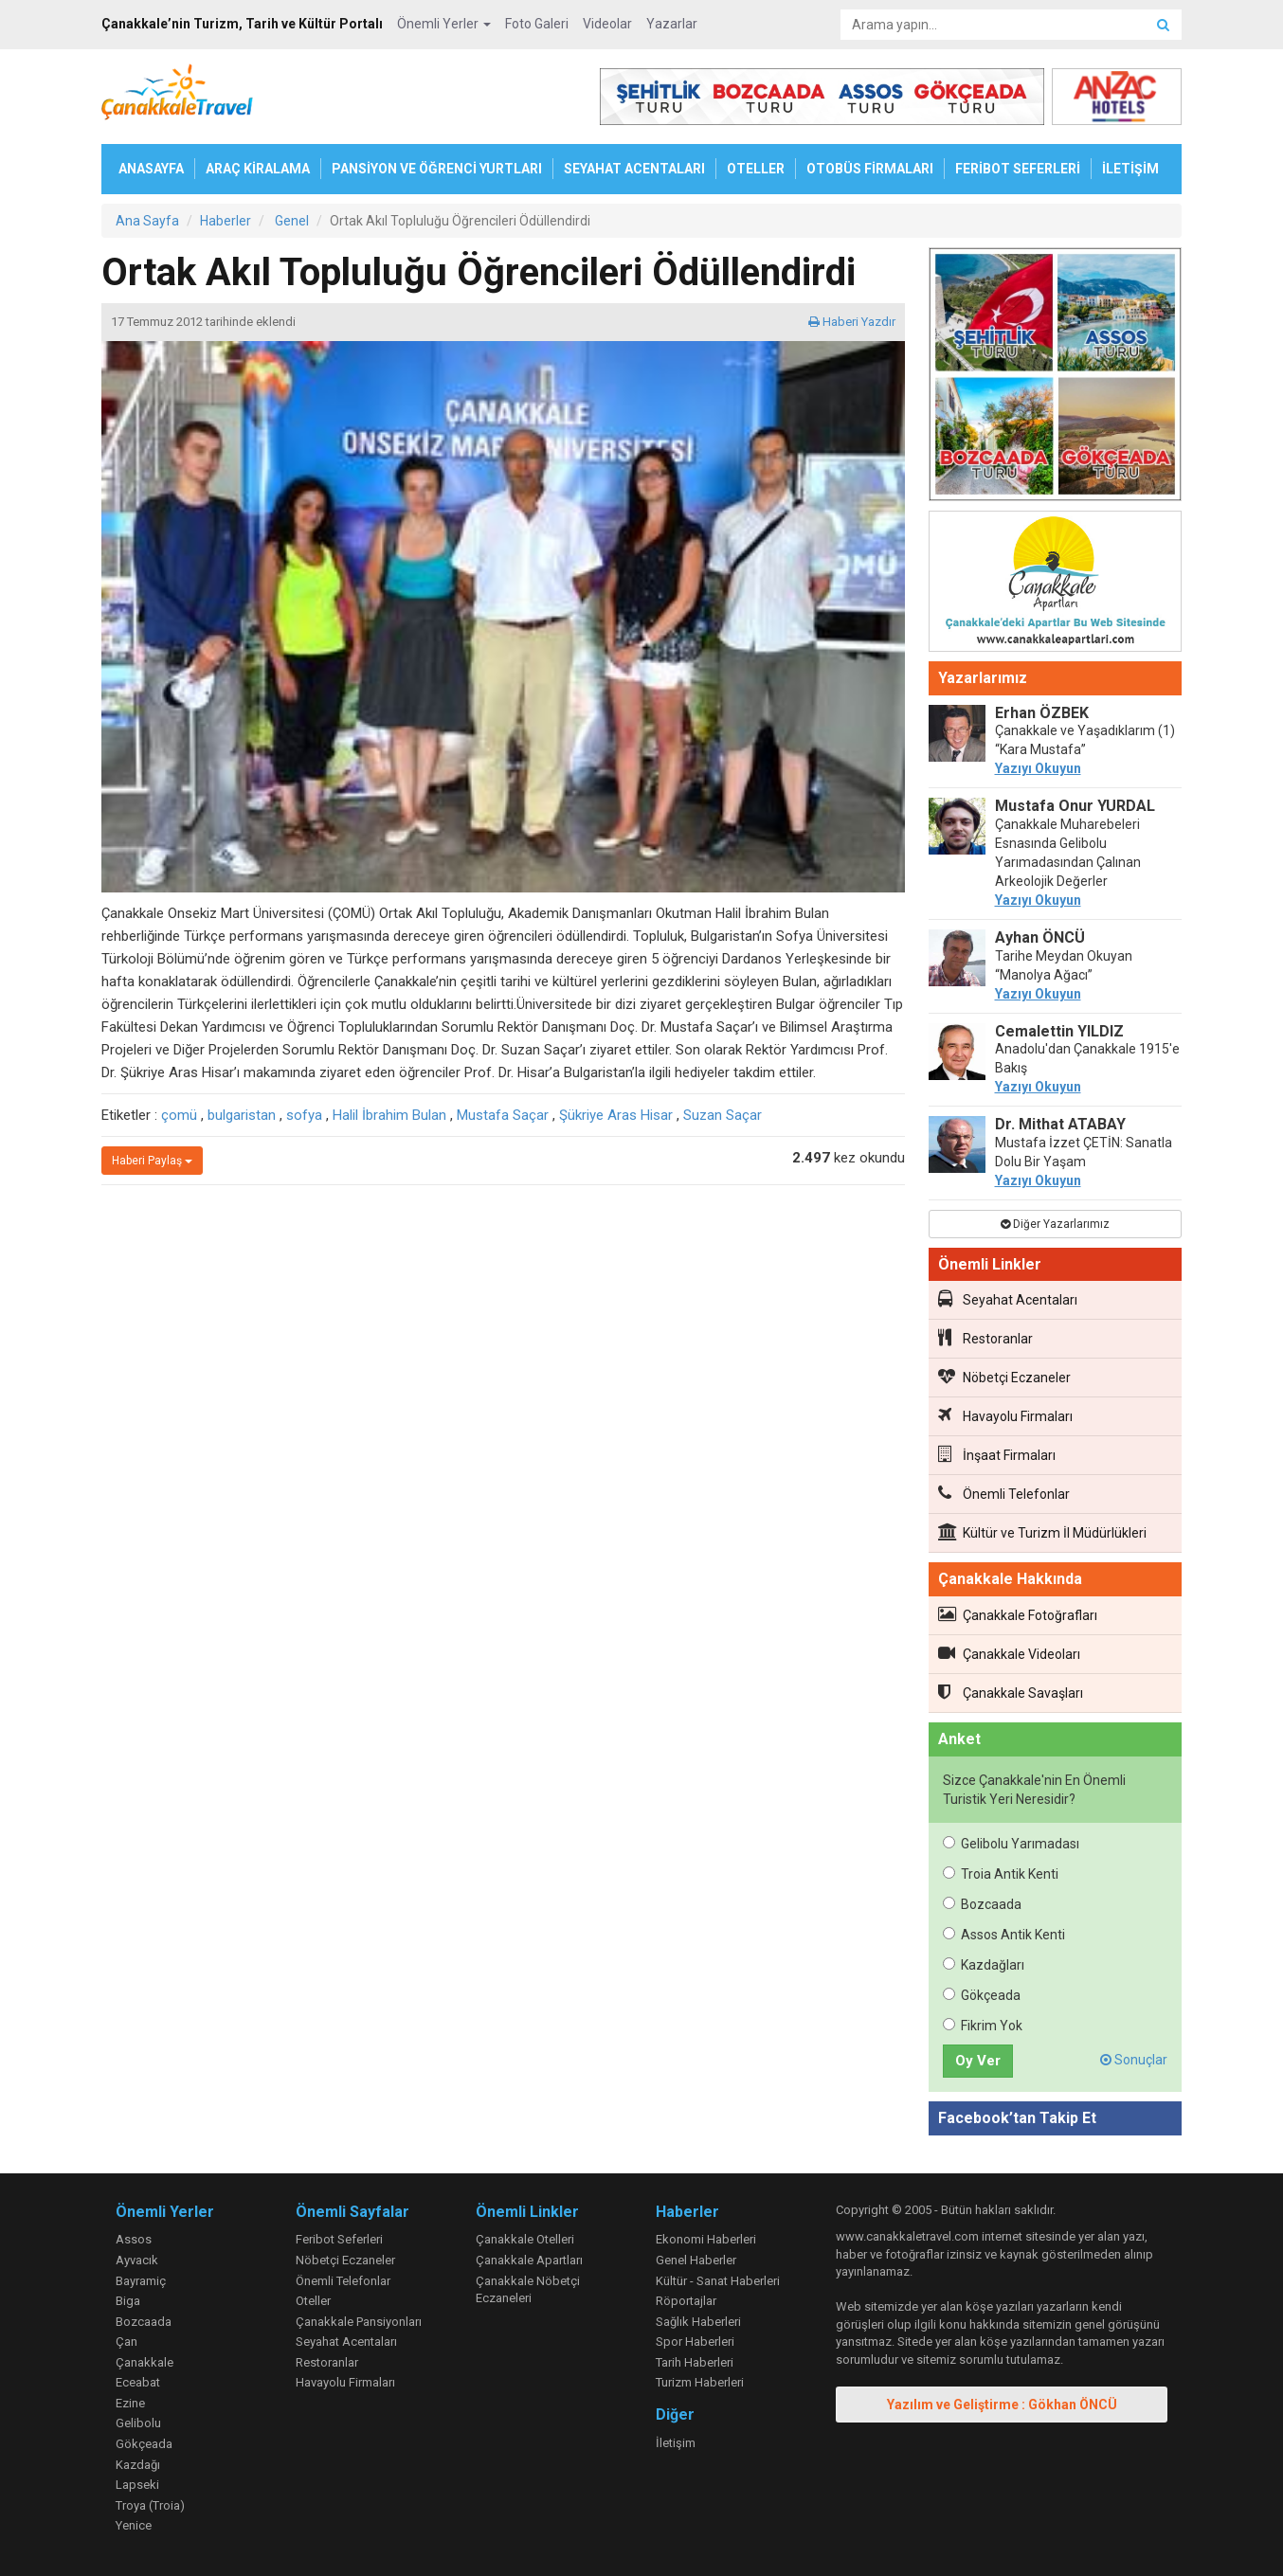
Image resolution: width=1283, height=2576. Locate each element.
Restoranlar (985, 1337)
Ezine (130, 2403)
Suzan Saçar (722, 1115)
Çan (126, 2341)
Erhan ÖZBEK (1042, 713)
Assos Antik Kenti (1004, 1934)
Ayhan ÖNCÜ (1040, 937)
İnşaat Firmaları (997, 1454)
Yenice (134, 2525)
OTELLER (756, 168)
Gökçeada (982, 1995)
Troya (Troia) (150, 2505)
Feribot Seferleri (339, 2239)
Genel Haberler (696, 2260)
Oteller (313, 2301)
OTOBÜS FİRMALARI (869, 168)
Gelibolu (138, 2423)
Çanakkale (144, 2362)
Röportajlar (686, 2301)
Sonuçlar (1133, 2059)
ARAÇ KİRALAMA (258, 168)
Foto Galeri (537, 23)
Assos (134, 2239)
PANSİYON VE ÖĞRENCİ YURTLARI (437, 168)
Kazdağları (983, 1965)
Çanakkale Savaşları (1010, 1692)
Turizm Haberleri (700, 2382)
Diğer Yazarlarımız (1055, 1224)
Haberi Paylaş (152, 1160)
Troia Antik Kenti (1000, 1874)
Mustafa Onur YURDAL (1075, 806)
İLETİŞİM (1130, 168)
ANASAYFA (151, 168)
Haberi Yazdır (851, 322)
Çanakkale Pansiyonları (359, 2322)
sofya (304, 1115)
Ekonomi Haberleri (706, 2239)
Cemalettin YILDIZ (1059, 1031)
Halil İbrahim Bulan (389, 1115)
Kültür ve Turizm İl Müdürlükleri (1042, 1531)
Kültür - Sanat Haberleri (718, 2281)
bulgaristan (242, 1115)
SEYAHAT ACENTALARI (634, 168)
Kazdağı (138, 2465)
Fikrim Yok (982, 2025)
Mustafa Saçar (503, 1115)
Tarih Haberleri (694, 2362)
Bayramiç (141, 2281)
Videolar (607, 23)
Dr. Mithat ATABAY (1060, 1124)
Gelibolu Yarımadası (1011, 1843)
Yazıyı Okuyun (1038, 768)
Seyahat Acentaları (1007, 1298)
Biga (128, 2301)
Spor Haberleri (695, 2341)
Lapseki (137, 2484)
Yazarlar (671, 23)
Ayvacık (137, 2260)
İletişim (676, 2443)
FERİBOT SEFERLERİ (1017, 168)
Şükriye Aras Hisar (616, 1115)
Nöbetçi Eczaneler (1004, 1376)
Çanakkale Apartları (529, 2260)
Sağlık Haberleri (698, 2322)
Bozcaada (982, 1904)
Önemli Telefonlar (1004, 1493)
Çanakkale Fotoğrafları (1017, 1614)
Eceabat (138, 2382)
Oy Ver (978, 2060)
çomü (179, 1115)
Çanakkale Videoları (1009, 1653)
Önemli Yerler (444, 23)
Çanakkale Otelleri (525, 2239)
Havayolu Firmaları (1005, 1415)
